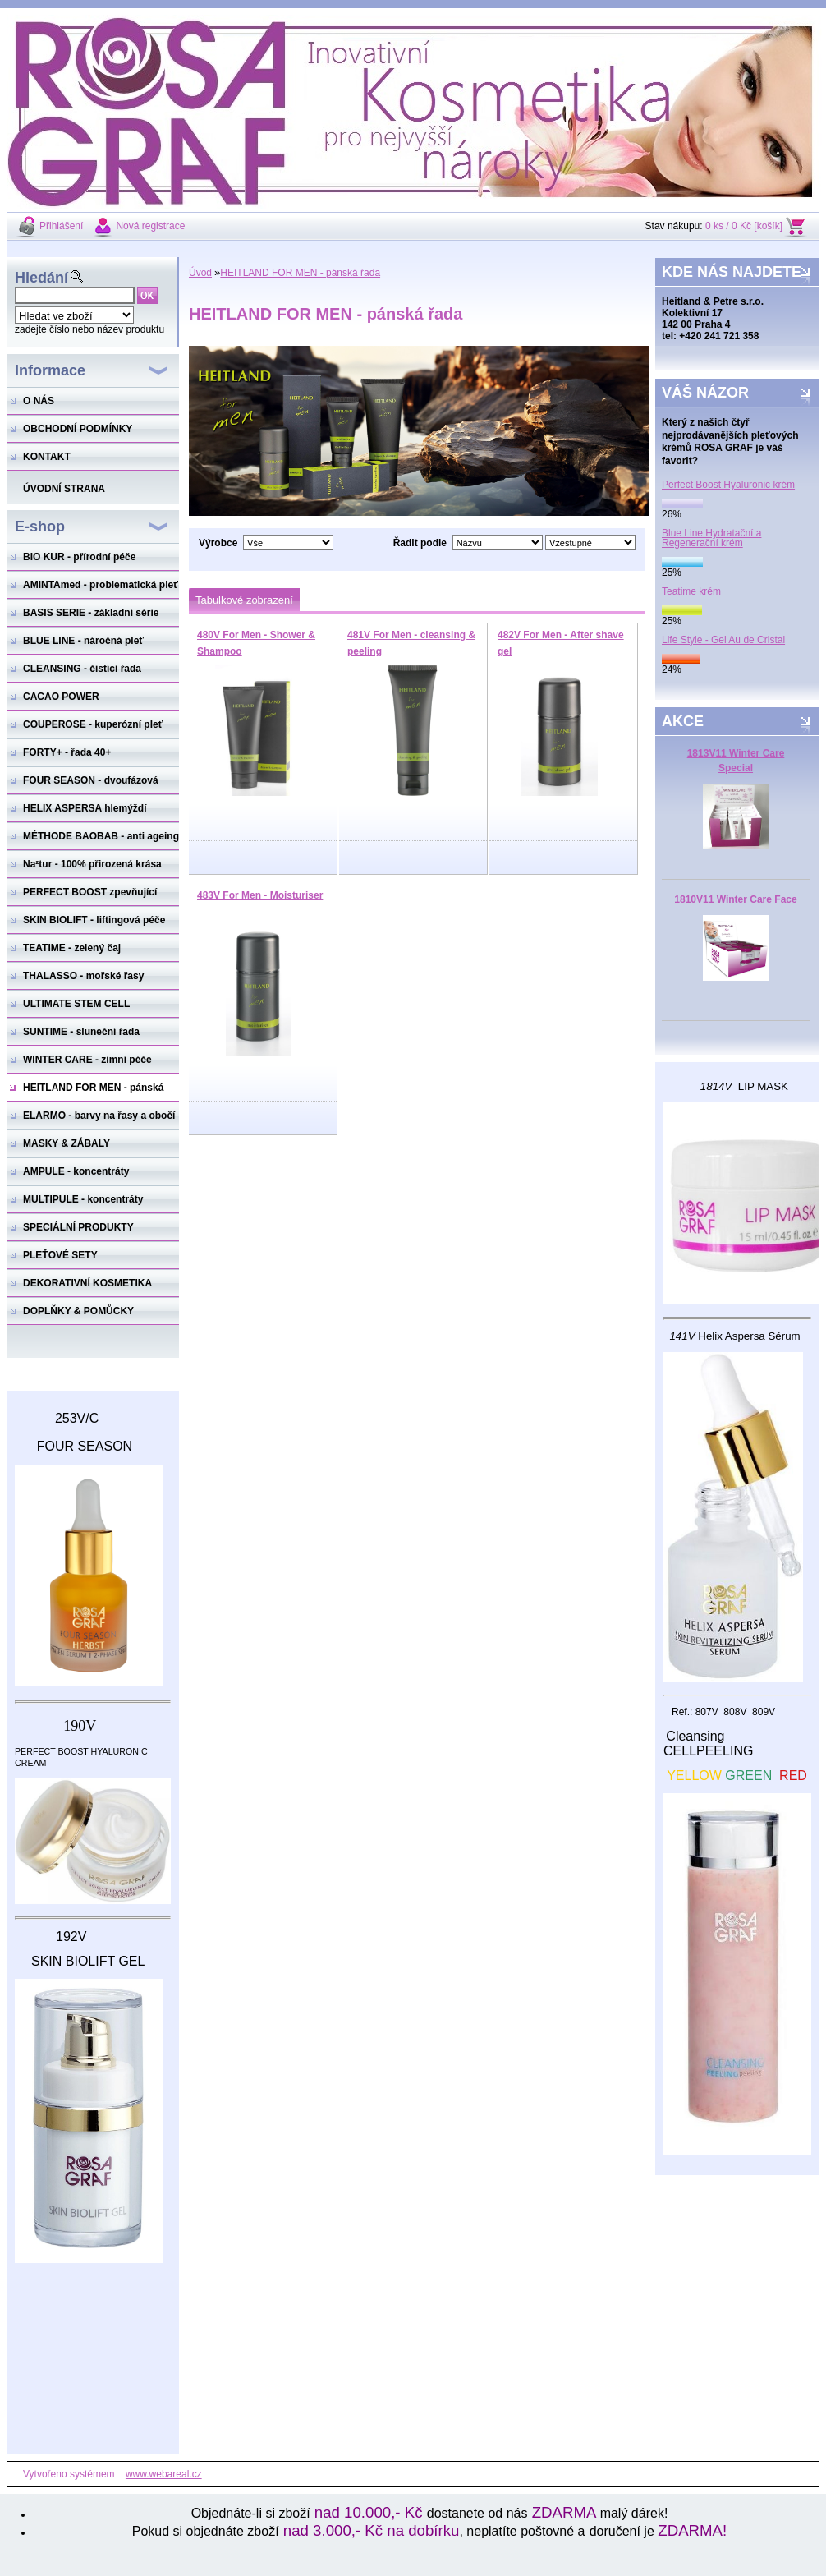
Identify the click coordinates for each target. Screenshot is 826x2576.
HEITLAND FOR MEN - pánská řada (300, 272)
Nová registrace (150, 226)
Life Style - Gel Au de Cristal (723, 640)
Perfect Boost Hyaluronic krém (728, 485)
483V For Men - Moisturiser (260, 895)
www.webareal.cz (164, 2474)
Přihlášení (61, 226)
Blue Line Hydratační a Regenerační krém (711, 538)
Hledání (41, 277)
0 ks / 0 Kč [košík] (743, 226)
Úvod (200, 272)
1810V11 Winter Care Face (735, 899)
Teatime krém (691, 591)
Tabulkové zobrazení (244, 600)
